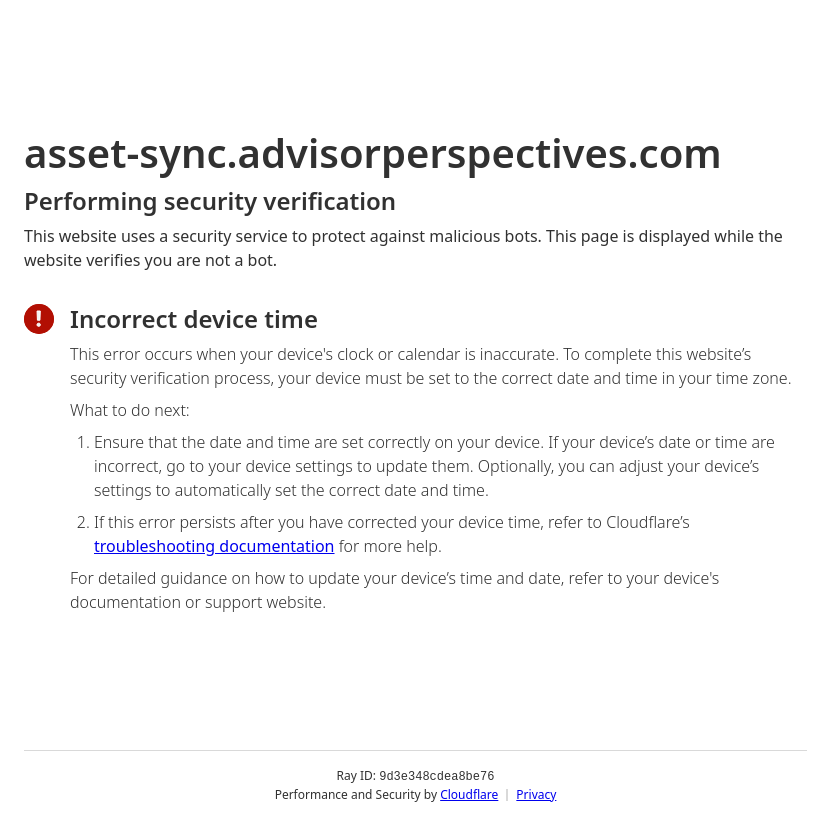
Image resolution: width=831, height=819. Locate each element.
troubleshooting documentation (214, 546)
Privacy (536, 793)
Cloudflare (469, 793)
